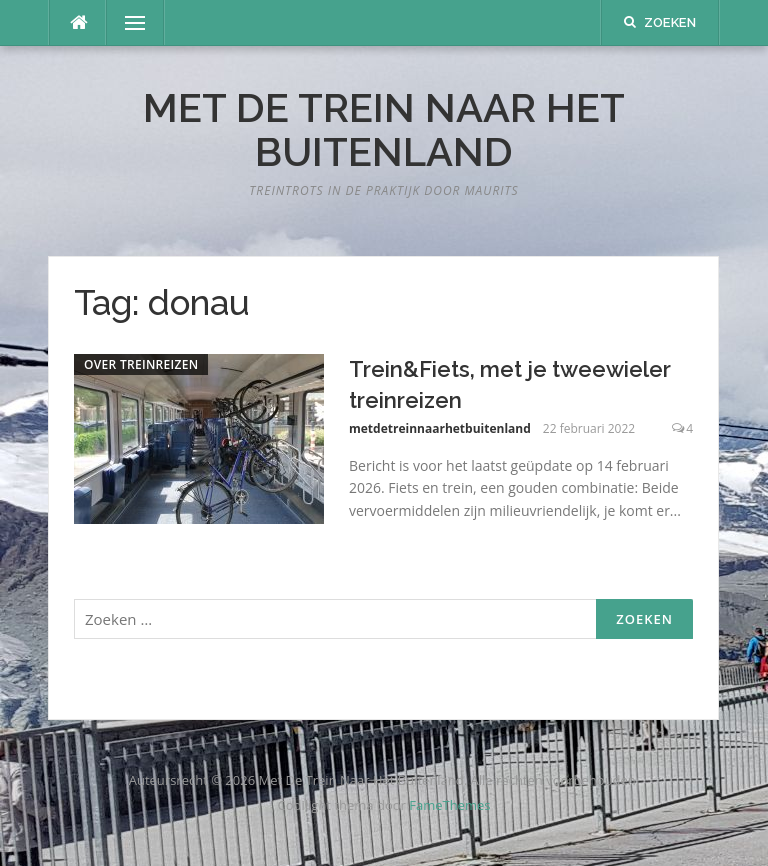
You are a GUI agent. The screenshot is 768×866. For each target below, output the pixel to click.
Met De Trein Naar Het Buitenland (384, 129)
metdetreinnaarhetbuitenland (440, 428)
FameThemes (449, 805)
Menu (127, 23)
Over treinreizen (141, 364)
